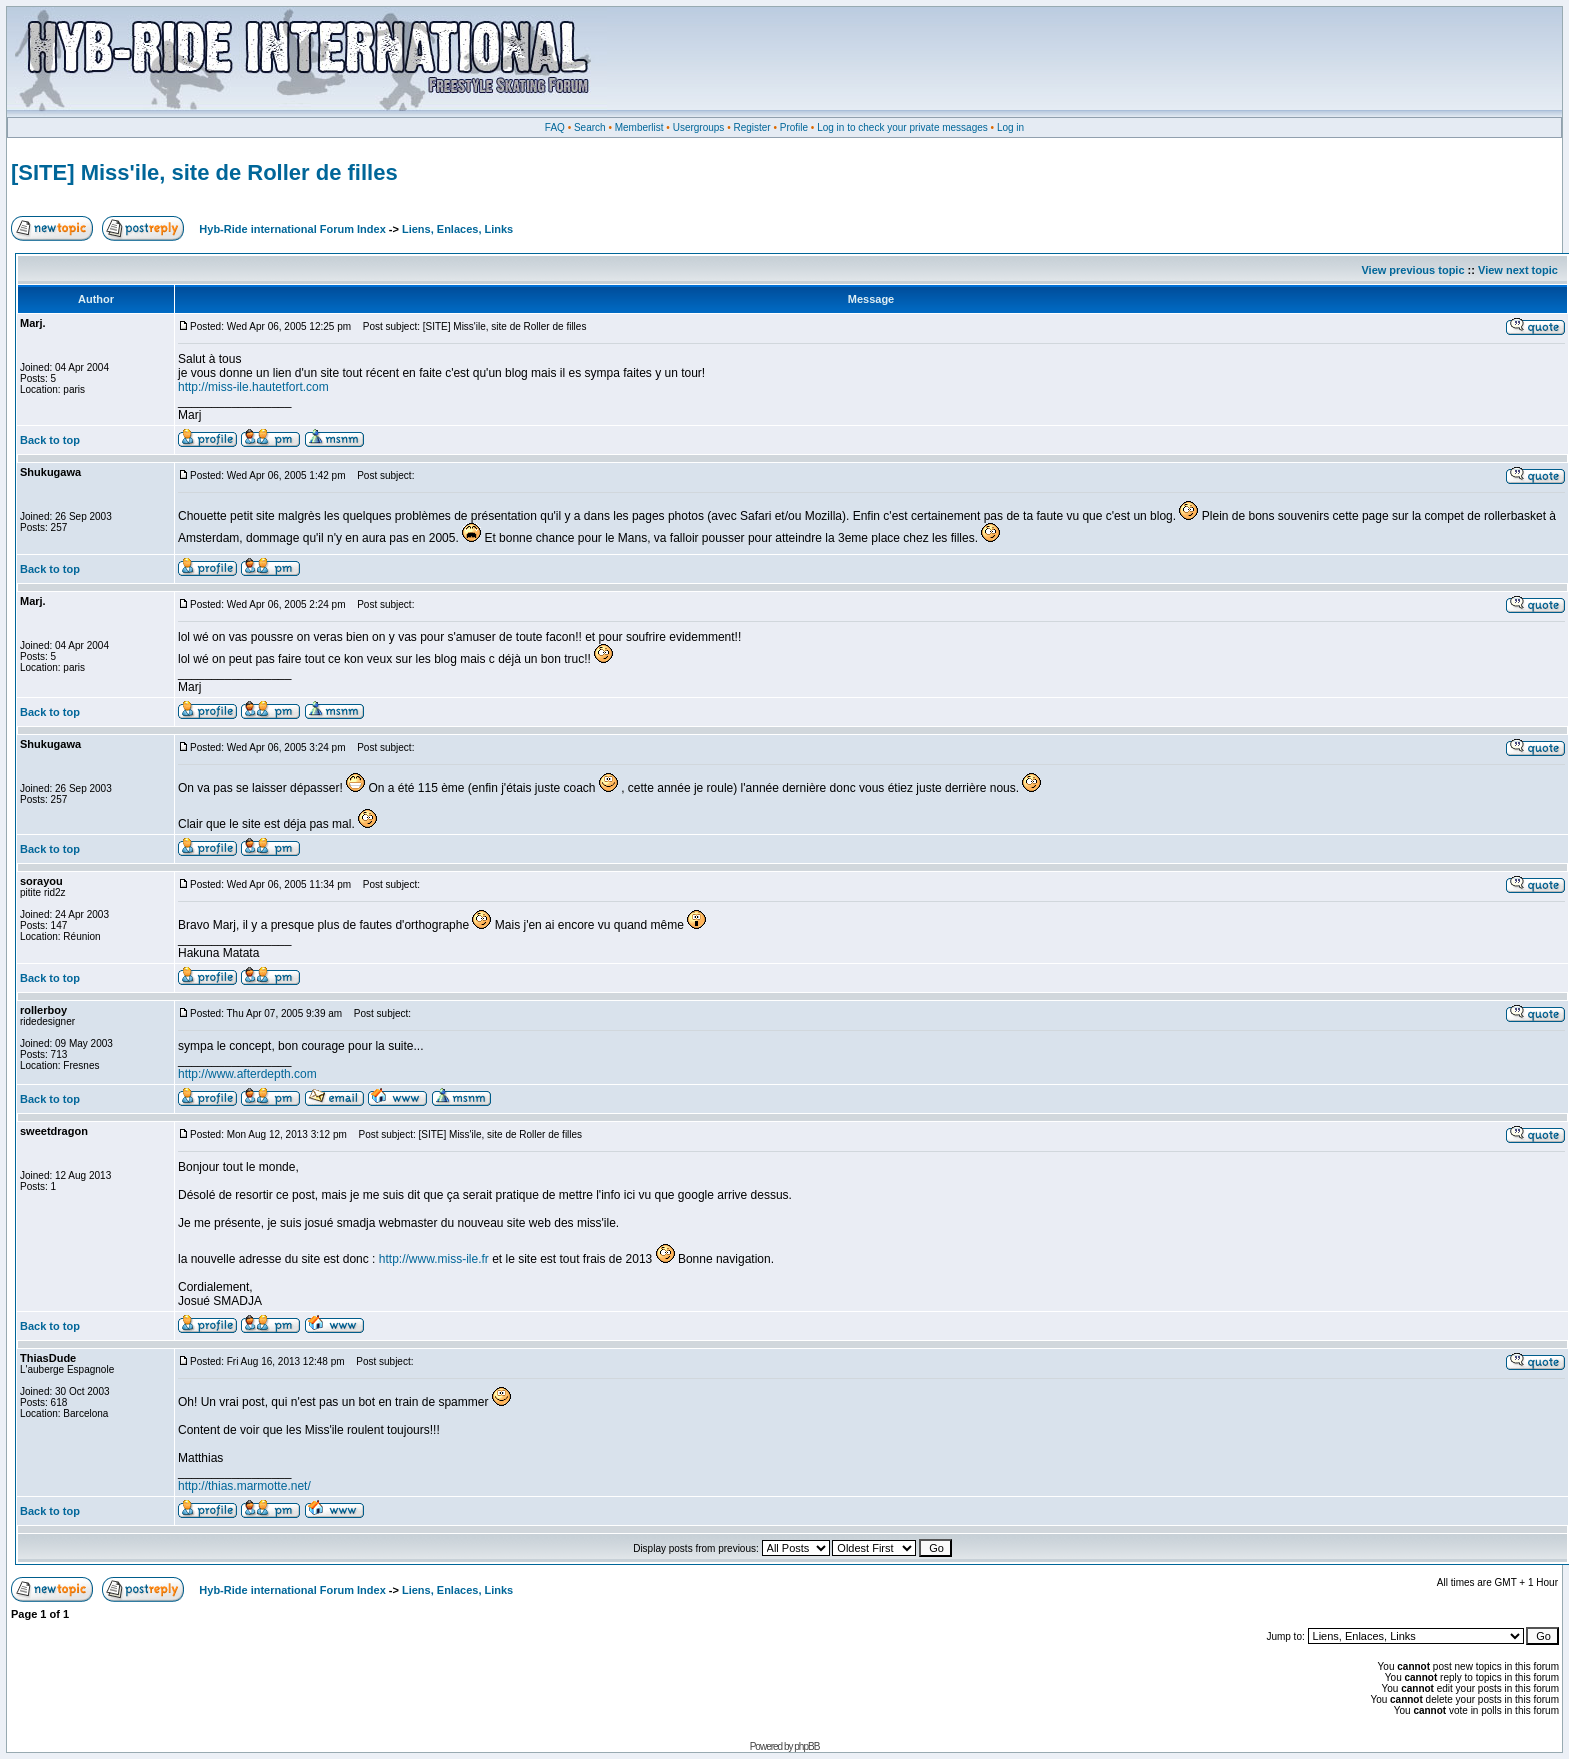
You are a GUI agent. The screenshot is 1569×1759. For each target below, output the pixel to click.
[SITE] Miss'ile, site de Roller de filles (204, 172)
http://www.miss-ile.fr (434, 1259)
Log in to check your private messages (902, 127)
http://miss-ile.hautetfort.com (253, 387)
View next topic (1518, 270)
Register (751, 127)
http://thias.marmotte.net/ (244, 1486)
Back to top (50, 440)
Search (590, 127)
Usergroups (699, 127)
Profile (794, 127)
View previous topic (1412, 270)
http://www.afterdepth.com (247, 1074)
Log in (1010, 127)
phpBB (806, 1746)
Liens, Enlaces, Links (457, 229)
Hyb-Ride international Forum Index (292, 229)
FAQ (555, 127)
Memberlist (639, 127)
